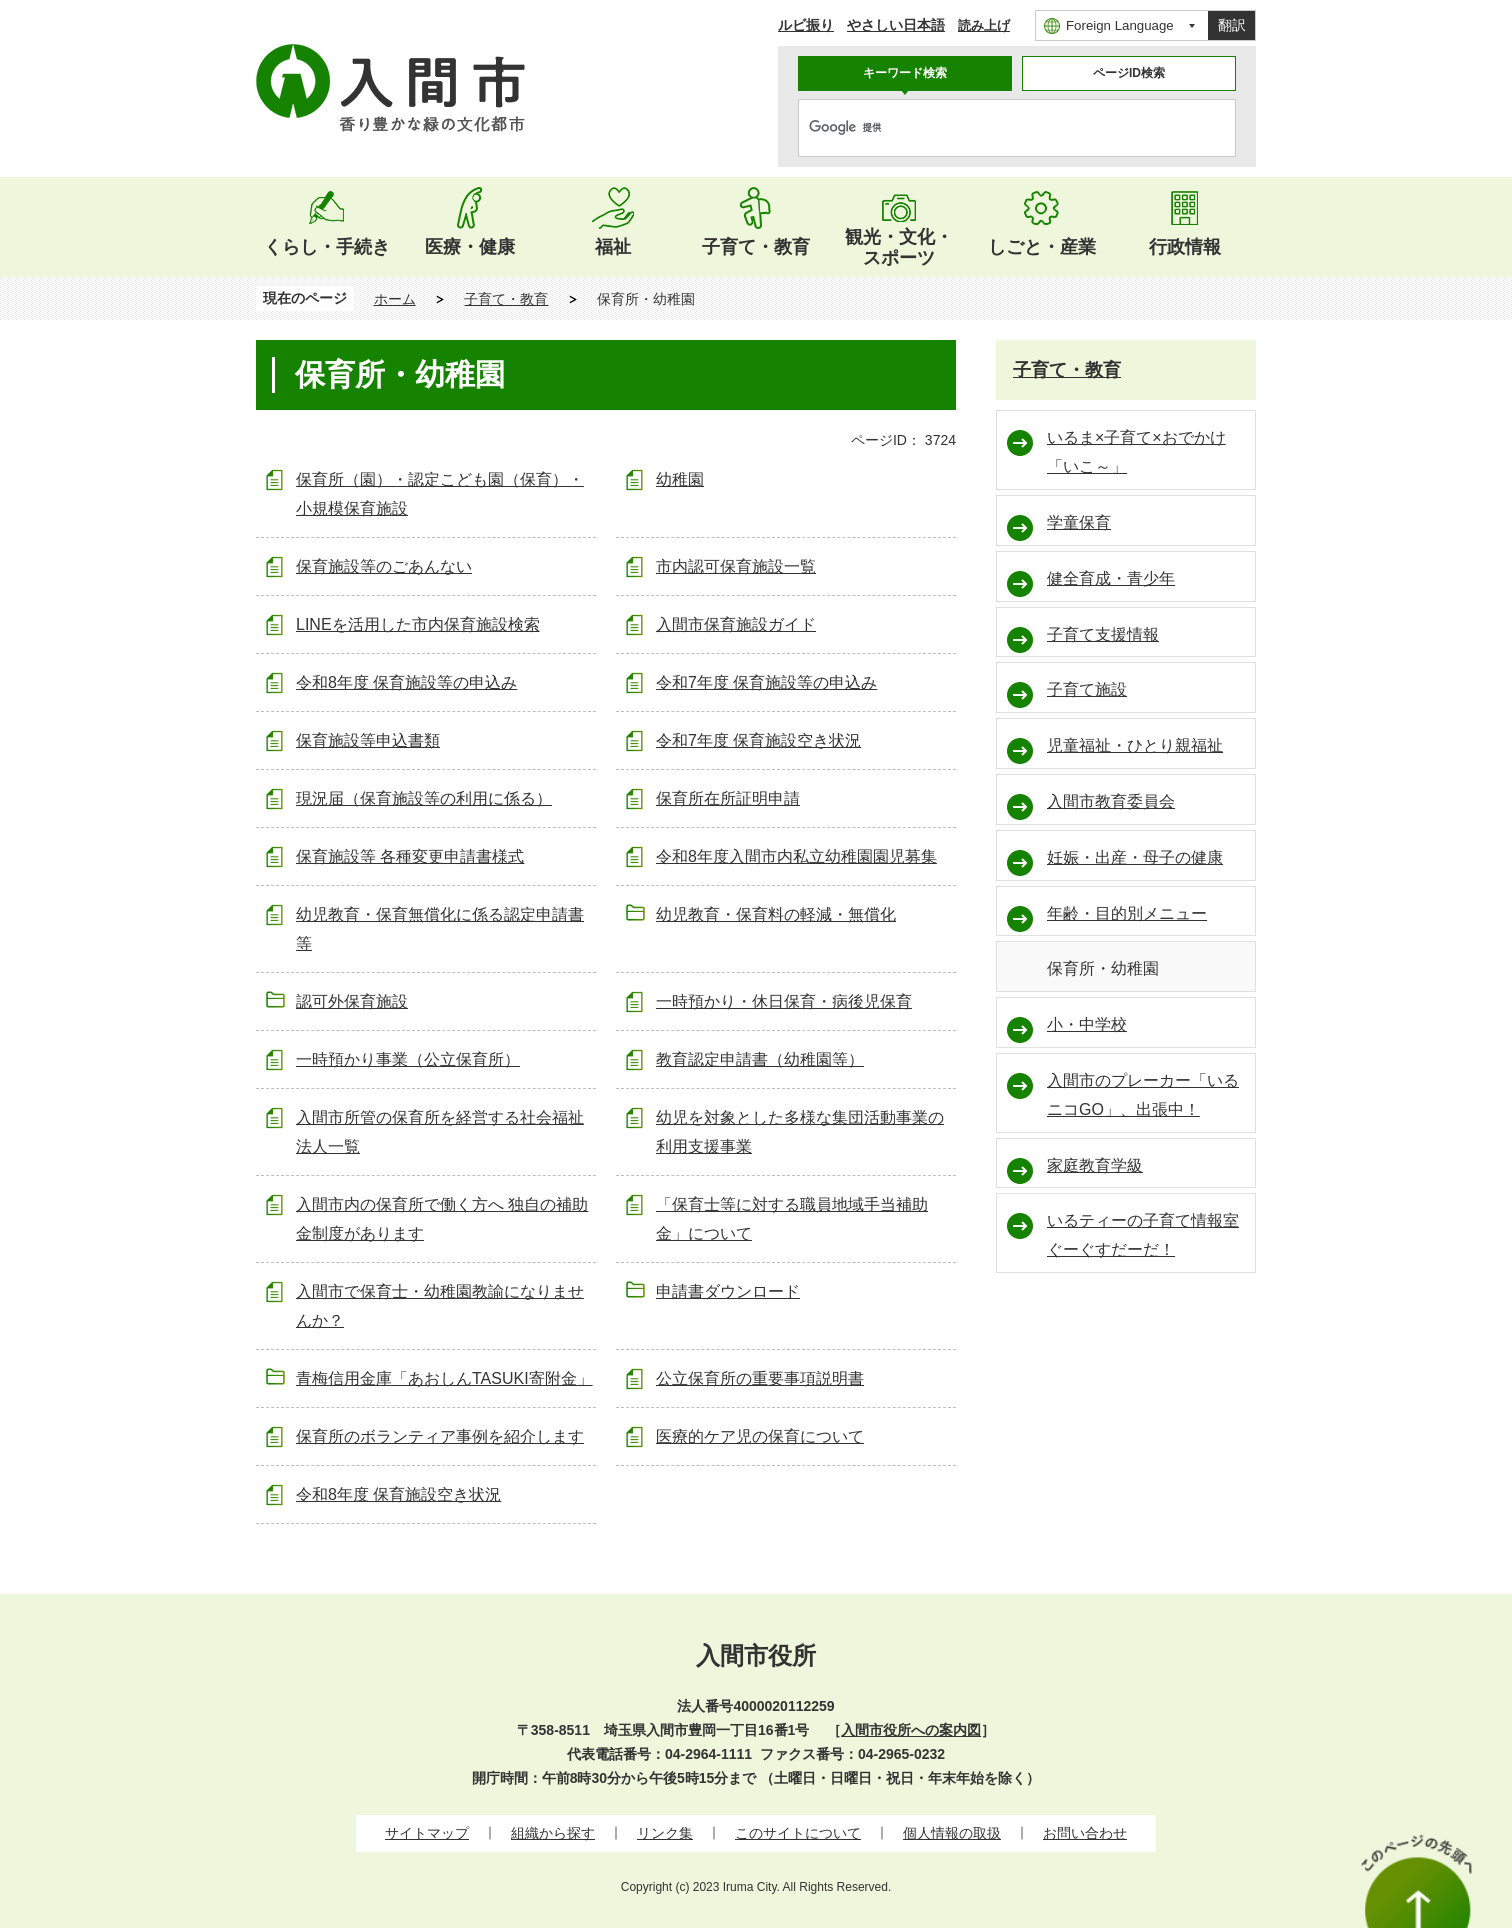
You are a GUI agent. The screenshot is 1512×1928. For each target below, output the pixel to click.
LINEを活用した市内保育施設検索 (418, 624)
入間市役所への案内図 (911, 1730)
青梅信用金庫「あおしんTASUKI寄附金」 (444, 1378)
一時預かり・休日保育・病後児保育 (784, 1001)
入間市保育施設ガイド (736, 624)
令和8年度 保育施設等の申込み (406, 682)
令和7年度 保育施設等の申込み (766, 682)
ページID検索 (1129, 73)
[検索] (996, 128)
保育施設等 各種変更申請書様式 (410, 856)
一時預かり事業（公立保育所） (408, 1059)
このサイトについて (798, 1833)
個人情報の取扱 (952, 1833)
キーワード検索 (905, 73)
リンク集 (665, 1833)
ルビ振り (806, 25)
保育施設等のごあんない (384, 566)
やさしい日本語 (896, 25)
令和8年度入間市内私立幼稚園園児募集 (796, 856)
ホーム (395, 299)
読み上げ (984, 25)
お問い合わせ (1085, 1833)
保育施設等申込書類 (368, 740)
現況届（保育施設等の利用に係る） (424, 798)
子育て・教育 (506, 299)
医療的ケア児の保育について (760, 1436)
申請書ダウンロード (728, 1291)
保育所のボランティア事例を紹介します (440, 1436)
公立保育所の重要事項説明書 (760, 1378)
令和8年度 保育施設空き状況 (398, 1494)
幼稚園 (680, 479)
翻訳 (1232, 25)
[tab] (905, 73)
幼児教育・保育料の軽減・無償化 (776, 914)
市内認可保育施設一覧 (736, 566)
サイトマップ (427, 1833)
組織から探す (553, 1833)
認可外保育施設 (352, 1001)
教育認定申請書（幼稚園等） (760, 1059)
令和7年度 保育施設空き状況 (758, 740)
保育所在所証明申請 (728, 798)
